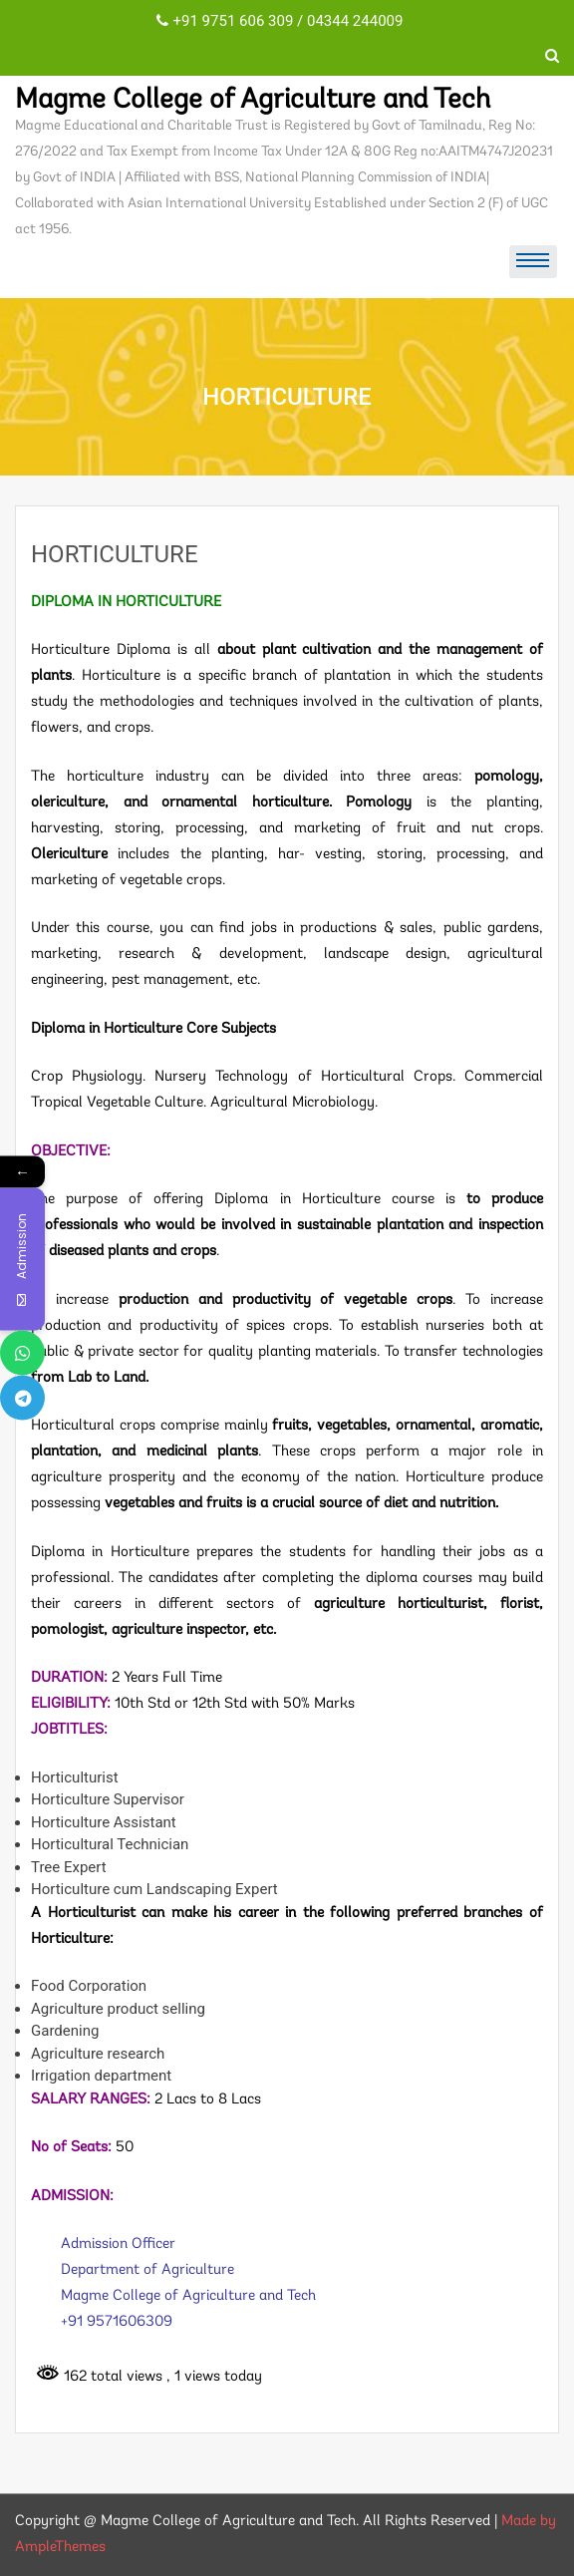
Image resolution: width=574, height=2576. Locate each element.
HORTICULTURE (114, 554)
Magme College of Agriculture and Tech (252, 101)
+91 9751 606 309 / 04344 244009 (280, 21)
